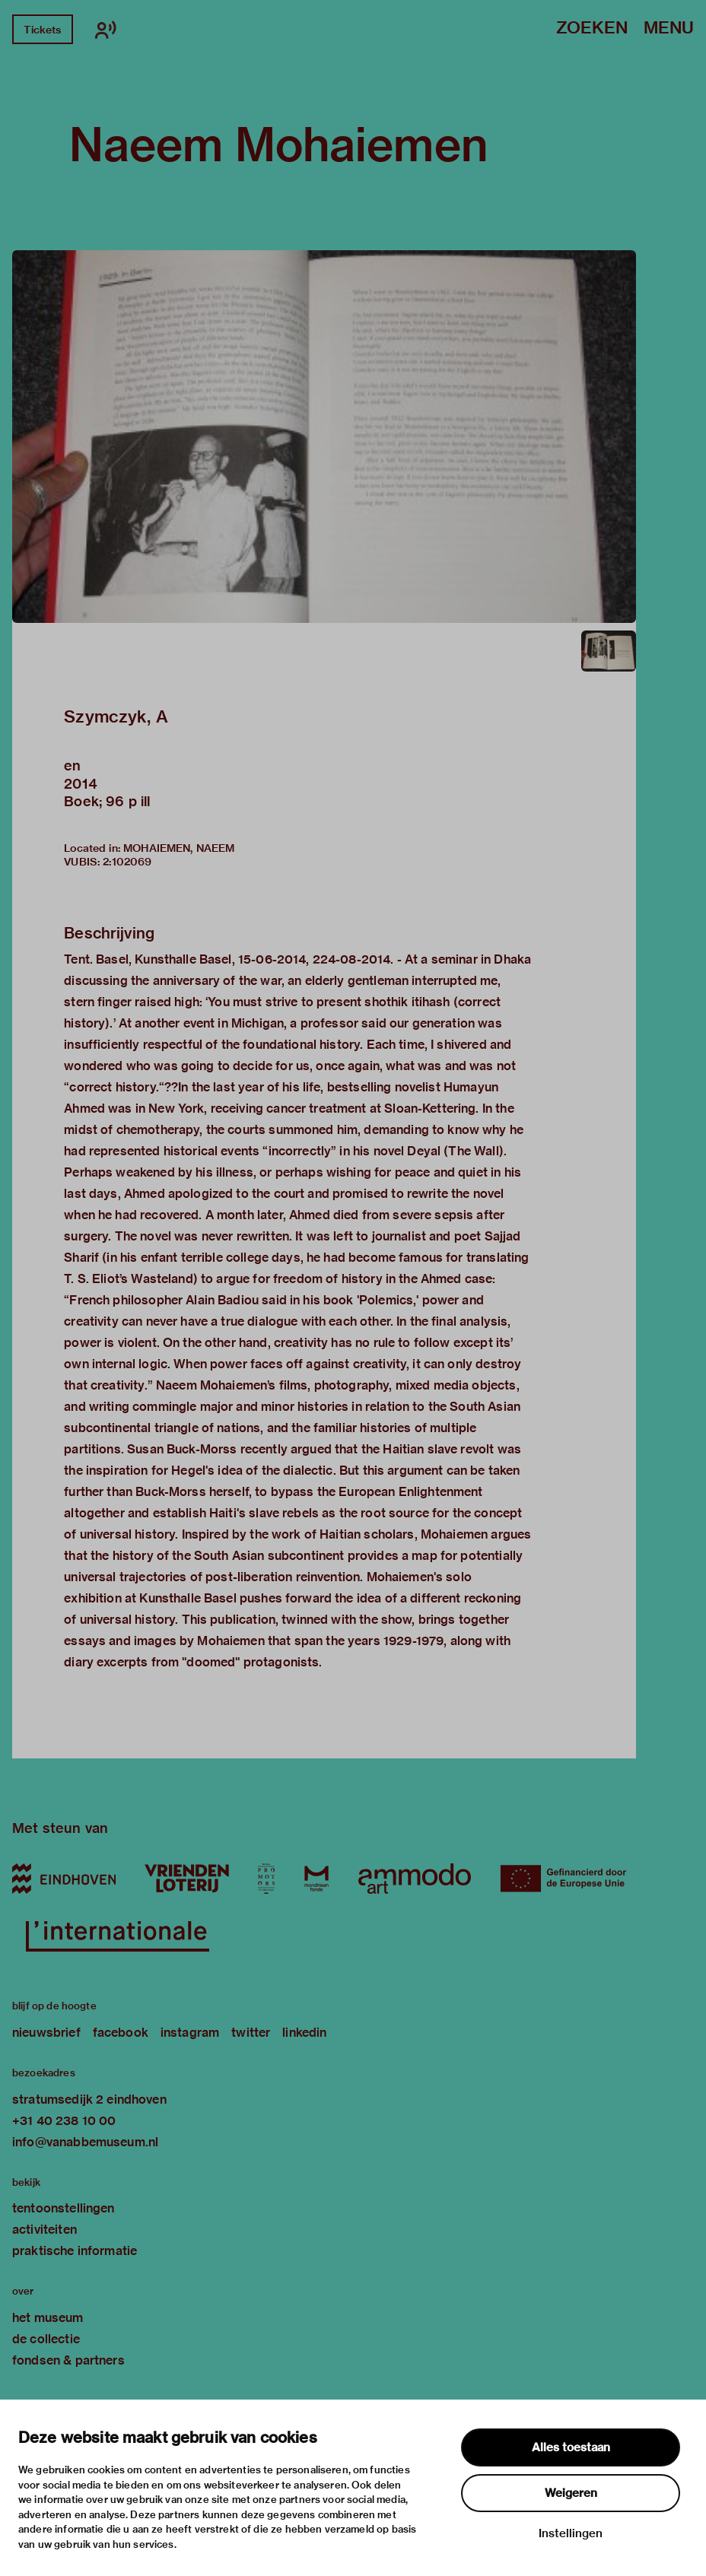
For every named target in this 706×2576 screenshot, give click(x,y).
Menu (669, 28)
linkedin (304, 2033)
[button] (324, 436)
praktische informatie (74, 2251)
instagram (190, 2033)
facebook (120, 2033)
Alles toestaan (571, 2447)
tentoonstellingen (63, 2208)
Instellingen (571, 2533)
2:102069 (127, 862)
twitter (250, 2033)
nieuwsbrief (46, 2033)
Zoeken (592, 28)
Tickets (42, 30)
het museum (48, 2318)
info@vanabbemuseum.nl (85, 2142)
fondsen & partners (68, 2360)
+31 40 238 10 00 (64, 2121)
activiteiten (44, 2230)
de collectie (46, 2339)
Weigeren (571, 2493)
